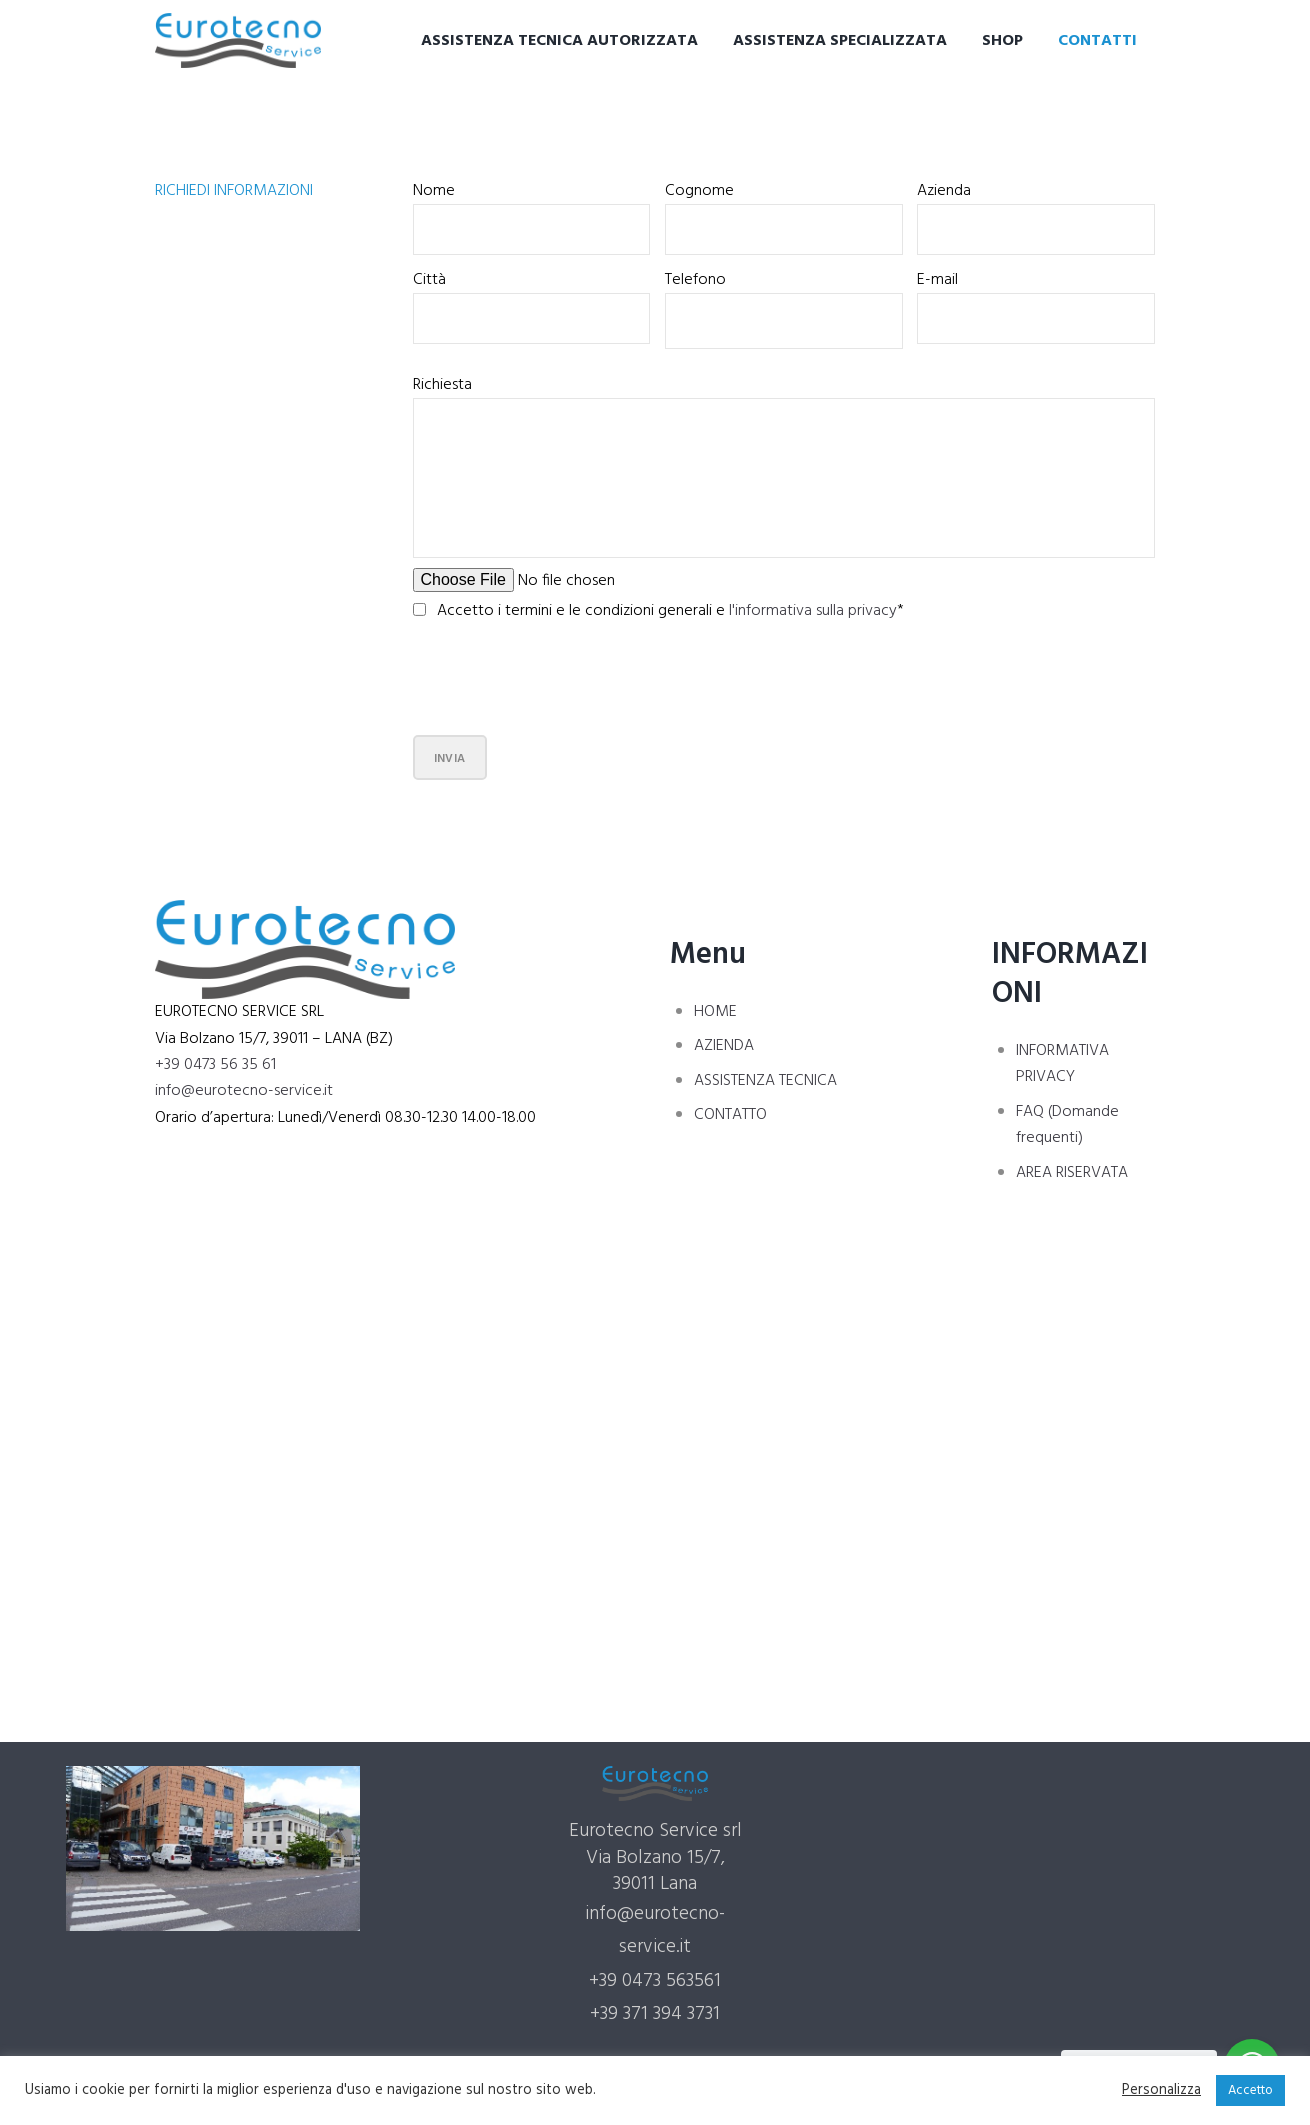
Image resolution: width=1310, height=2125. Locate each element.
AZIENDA (724, 1046)
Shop (1002, 41)
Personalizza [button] (1161, 2091)
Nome (434, 191)
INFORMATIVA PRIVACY (1062, 1064)
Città (429, 280)
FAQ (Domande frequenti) (1067, 1125)
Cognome (699, 191)
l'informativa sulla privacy (813, 611)
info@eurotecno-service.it (244, 1091)
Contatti (1097, 41)
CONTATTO (730, 1115)
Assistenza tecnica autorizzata (559, 41)
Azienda (944, 191)
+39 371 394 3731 (655, 2014)
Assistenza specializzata (840, 41)
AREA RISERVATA (1072, 1173)
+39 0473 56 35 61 (215, 1065)
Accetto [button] (1250, 2090)
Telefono (695, 280)
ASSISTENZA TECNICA (765, 1081)
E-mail (937, 280)
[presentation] (565, 683)
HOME (715, 1012)
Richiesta (442, 385)
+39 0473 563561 (655, 1981)
